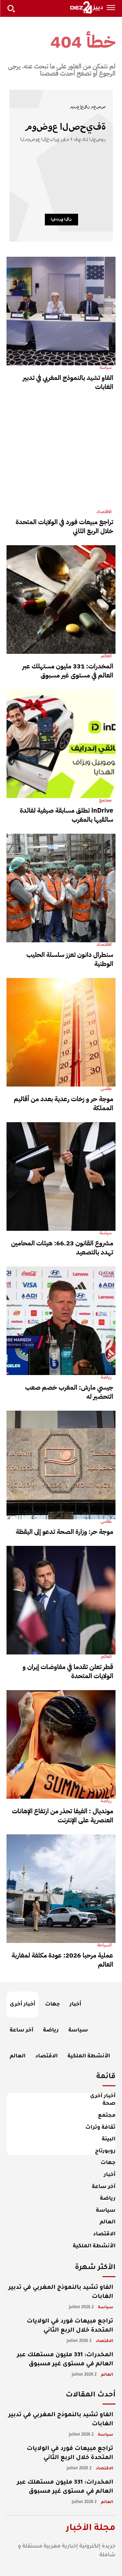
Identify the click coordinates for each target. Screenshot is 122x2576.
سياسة (106, 367)
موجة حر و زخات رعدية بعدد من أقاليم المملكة (63, 1103)
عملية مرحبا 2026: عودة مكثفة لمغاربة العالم (62, 1959)
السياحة (104, 1945)
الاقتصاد (104, 512)
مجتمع (105, 800)
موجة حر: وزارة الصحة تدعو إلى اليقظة (64, 1531)
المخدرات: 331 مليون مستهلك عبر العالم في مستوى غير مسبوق (68, 670)
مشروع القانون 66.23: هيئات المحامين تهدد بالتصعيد (62, 1247)
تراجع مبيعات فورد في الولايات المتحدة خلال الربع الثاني (64, 526)
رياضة (106, 1377)
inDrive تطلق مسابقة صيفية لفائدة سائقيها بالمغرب (66, 815)
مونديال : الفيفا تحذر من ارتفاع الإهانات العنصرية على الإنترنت (62, 1815)
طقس (106, 1089)
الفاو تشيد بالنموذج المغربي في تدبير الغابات (68, 382)
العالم (106, 656)
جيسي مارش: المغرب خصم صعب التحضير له (69, 1391)
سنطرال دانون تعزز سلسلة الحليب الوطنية (69, 959)
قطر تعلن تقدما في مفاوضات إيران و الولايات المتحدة (67, 1671)
